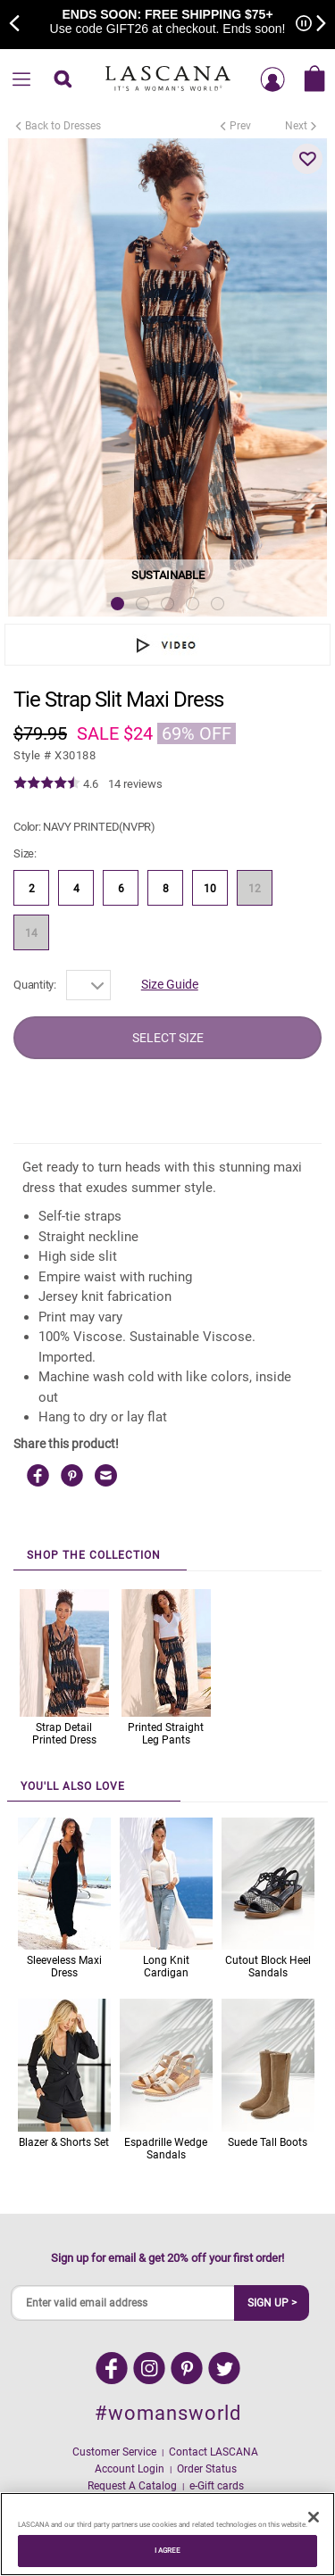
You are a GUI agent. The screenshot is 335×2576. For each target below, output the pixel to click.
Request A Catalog (132, 2486)
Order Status (207, 2469)
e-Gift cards (216, 2486)
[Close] (313, 2517)
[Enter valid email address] (123, 2303)
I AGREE (168, 2550)
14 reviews (135, 784)
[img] (46, 783)
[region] (167, 2534)
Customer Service (114, 2452)
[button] (307, 159)
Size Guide (169, 984)
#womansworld (168, 2413)
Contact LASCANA (213, 2452)
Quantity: (34, 984)
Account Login (129, 2469)
